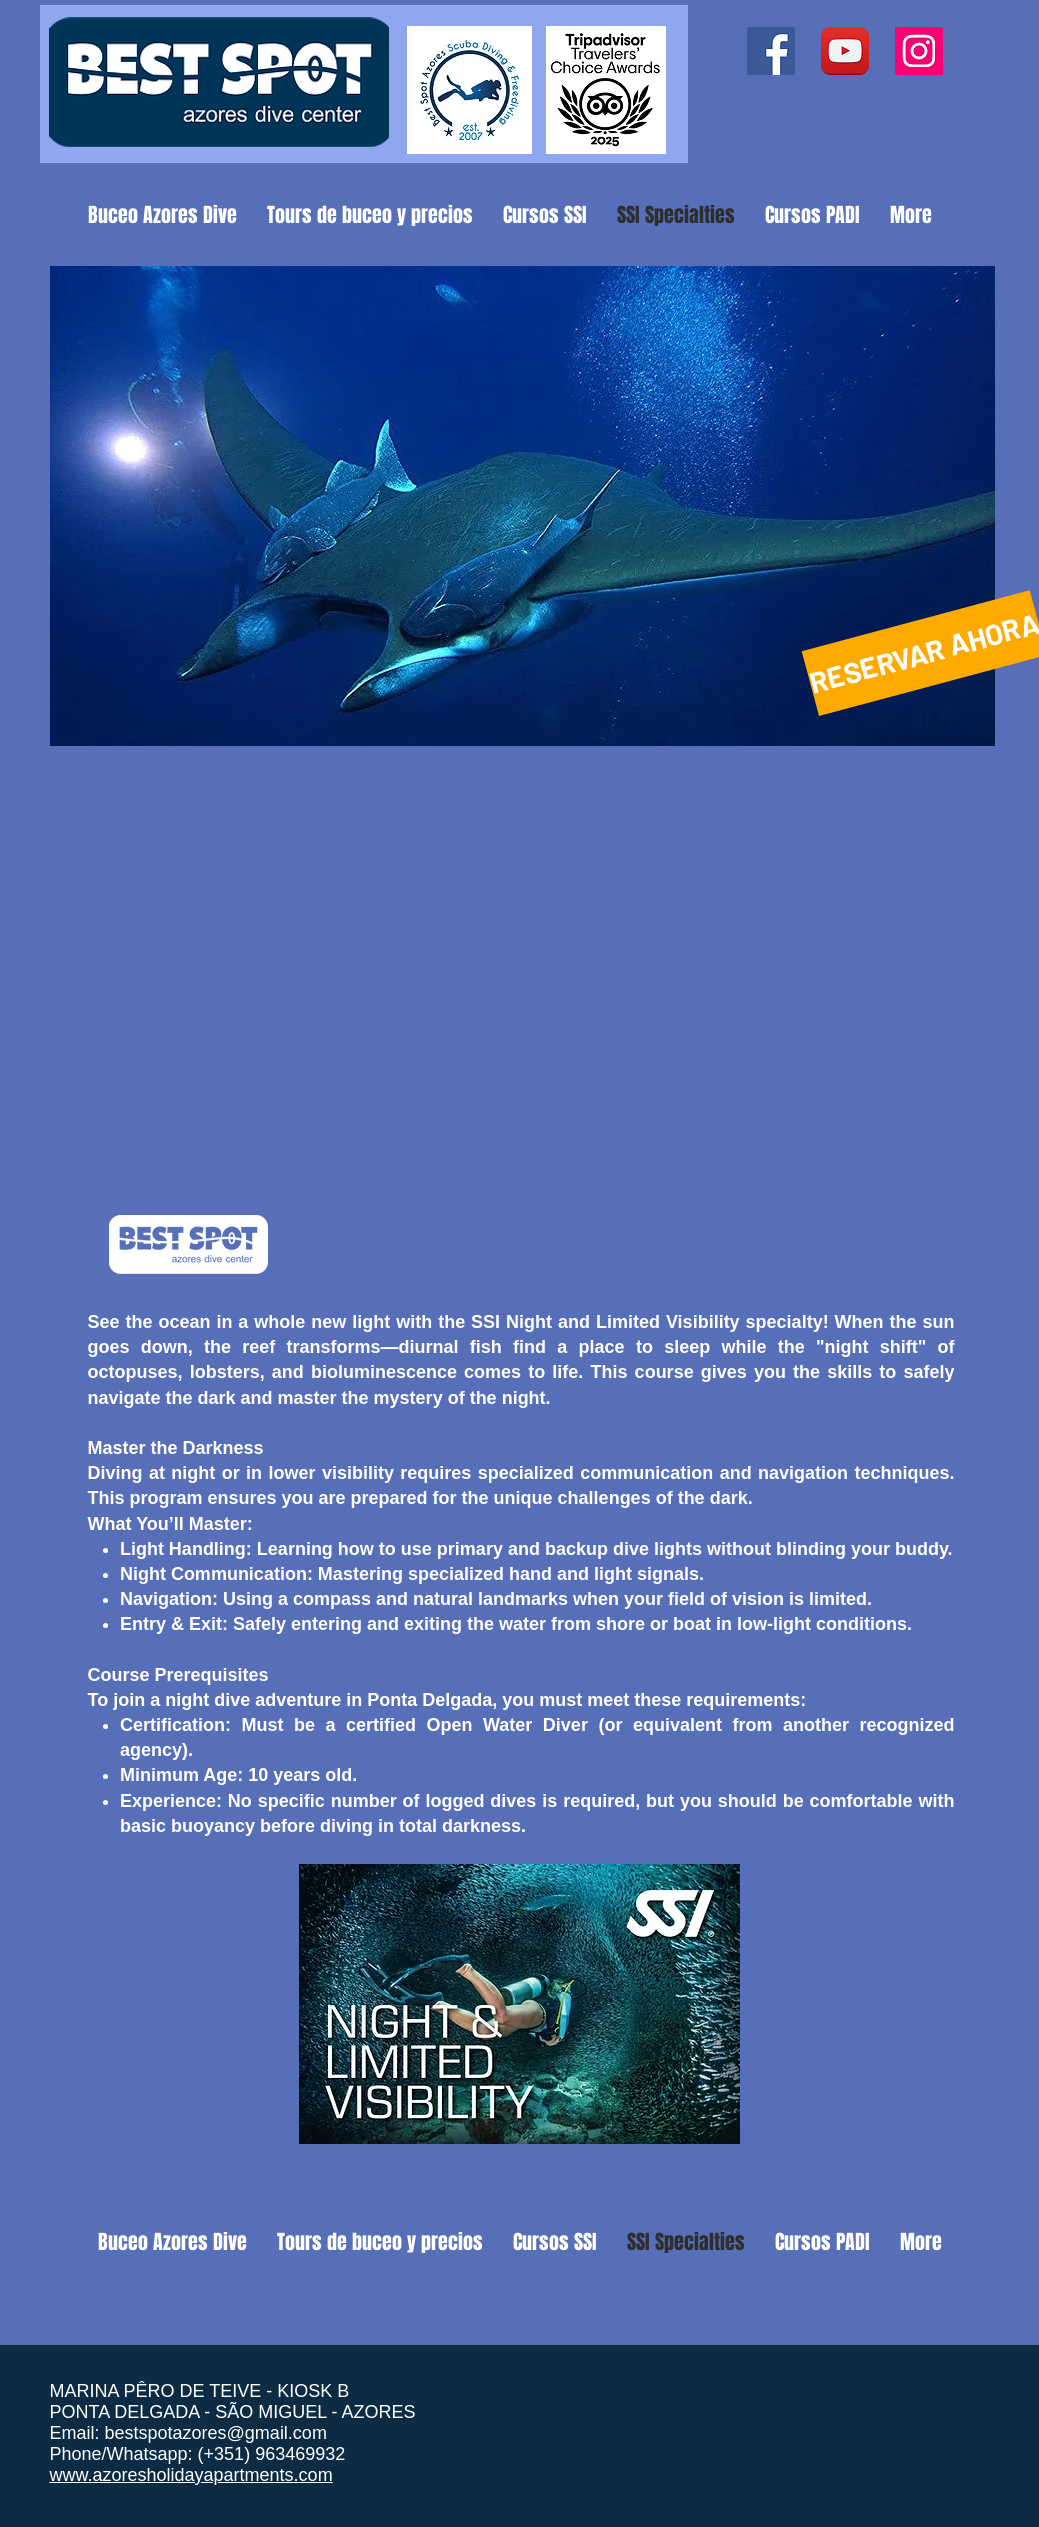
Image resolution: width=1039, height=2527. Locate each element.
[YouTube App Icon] (845, 51)
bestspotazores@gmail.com (216, 2433)
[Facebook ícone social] (771, 51)
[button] (522, 506)
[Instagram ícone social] (919, 51)
